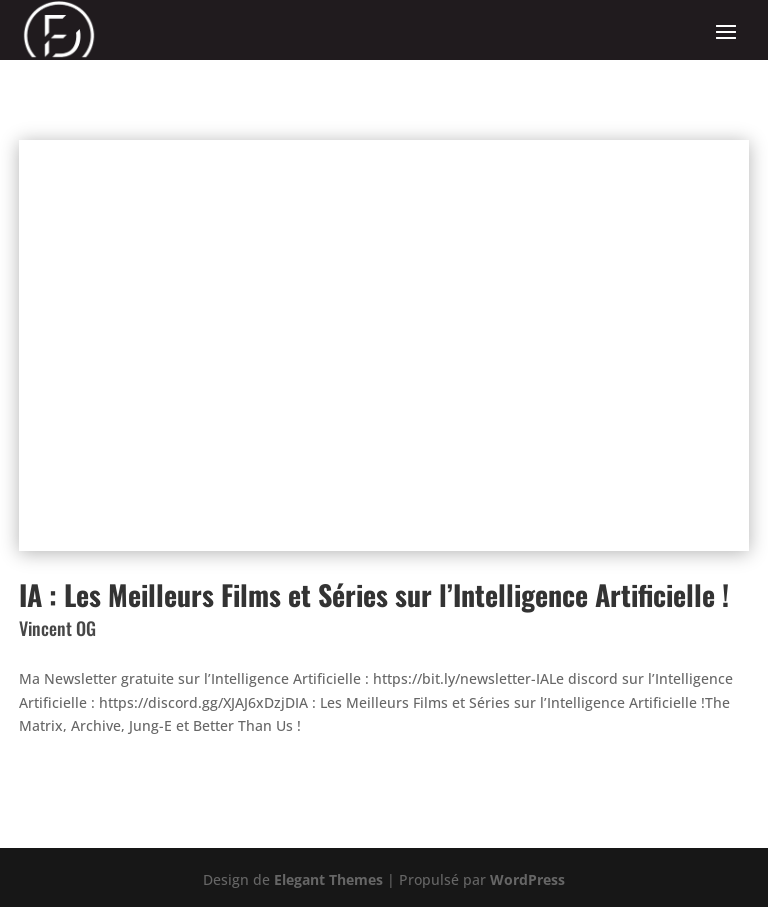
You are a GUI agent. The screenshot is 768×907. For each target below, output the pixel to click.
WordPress (527, 879)
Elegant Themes (328, 879)
